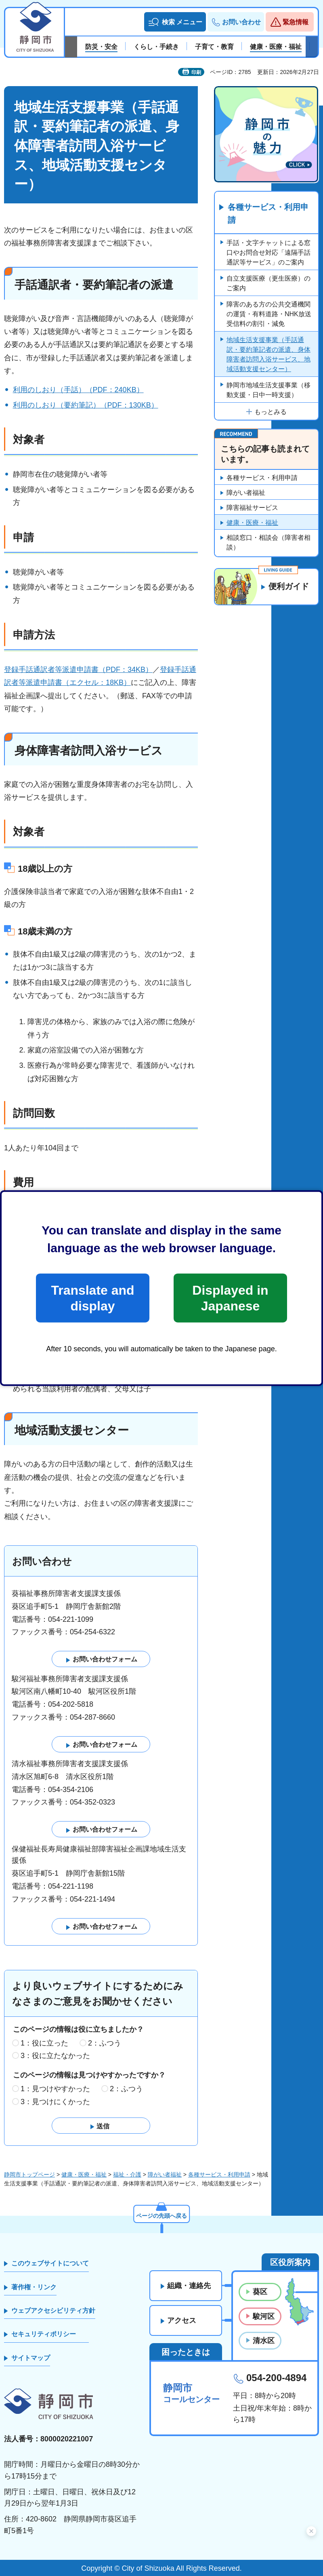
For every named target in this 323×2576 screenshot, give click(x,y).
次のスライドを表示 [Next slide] (312, 46)
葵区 (260, 2292)
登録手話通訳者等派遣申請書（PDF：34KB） (78, 670)
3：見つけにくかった (55, 2102)
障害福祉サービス (252, 507)
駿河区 (264, 2316)
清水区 (264, 2341)
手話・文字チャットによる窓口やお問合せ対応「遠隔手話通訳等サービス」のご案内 (268, 252)
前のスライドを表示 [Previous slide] (71, 46)
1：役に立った (44, 2043)
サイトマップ (30, 2357)
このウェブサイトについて (50, 2263)
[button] (175, 22)
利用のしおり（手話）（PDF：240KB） (78, 390)
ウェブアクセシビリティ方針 (53, 2310)
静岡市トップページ (29, 2174)
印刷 (196, 72)
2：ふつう (104, 2043)
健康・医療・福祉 (252, 522)
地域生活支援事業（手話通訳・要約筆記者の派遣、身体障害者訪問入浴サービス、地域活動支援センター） (268, 354)
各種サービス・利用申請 (268, 214)
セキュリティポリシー (43, 2334)
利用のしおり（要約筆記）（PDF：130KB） (85, 405)
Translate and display (92, 1298)
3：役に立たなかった (55, 2056)
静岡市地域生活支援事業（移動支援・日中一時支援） (268, 390)
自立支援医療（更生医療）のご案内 (268, 283)
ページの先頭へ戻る (161, 2216)
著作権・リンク (34, 2287)
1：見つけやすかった (55, 2089)
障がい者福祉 (246, 492)
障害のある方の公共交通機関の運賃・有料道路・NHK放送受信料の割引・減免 (269, 314)
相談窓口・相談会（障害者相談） (268, 542)
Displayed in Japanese (230, 1298)
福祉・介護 (127, 2174)
